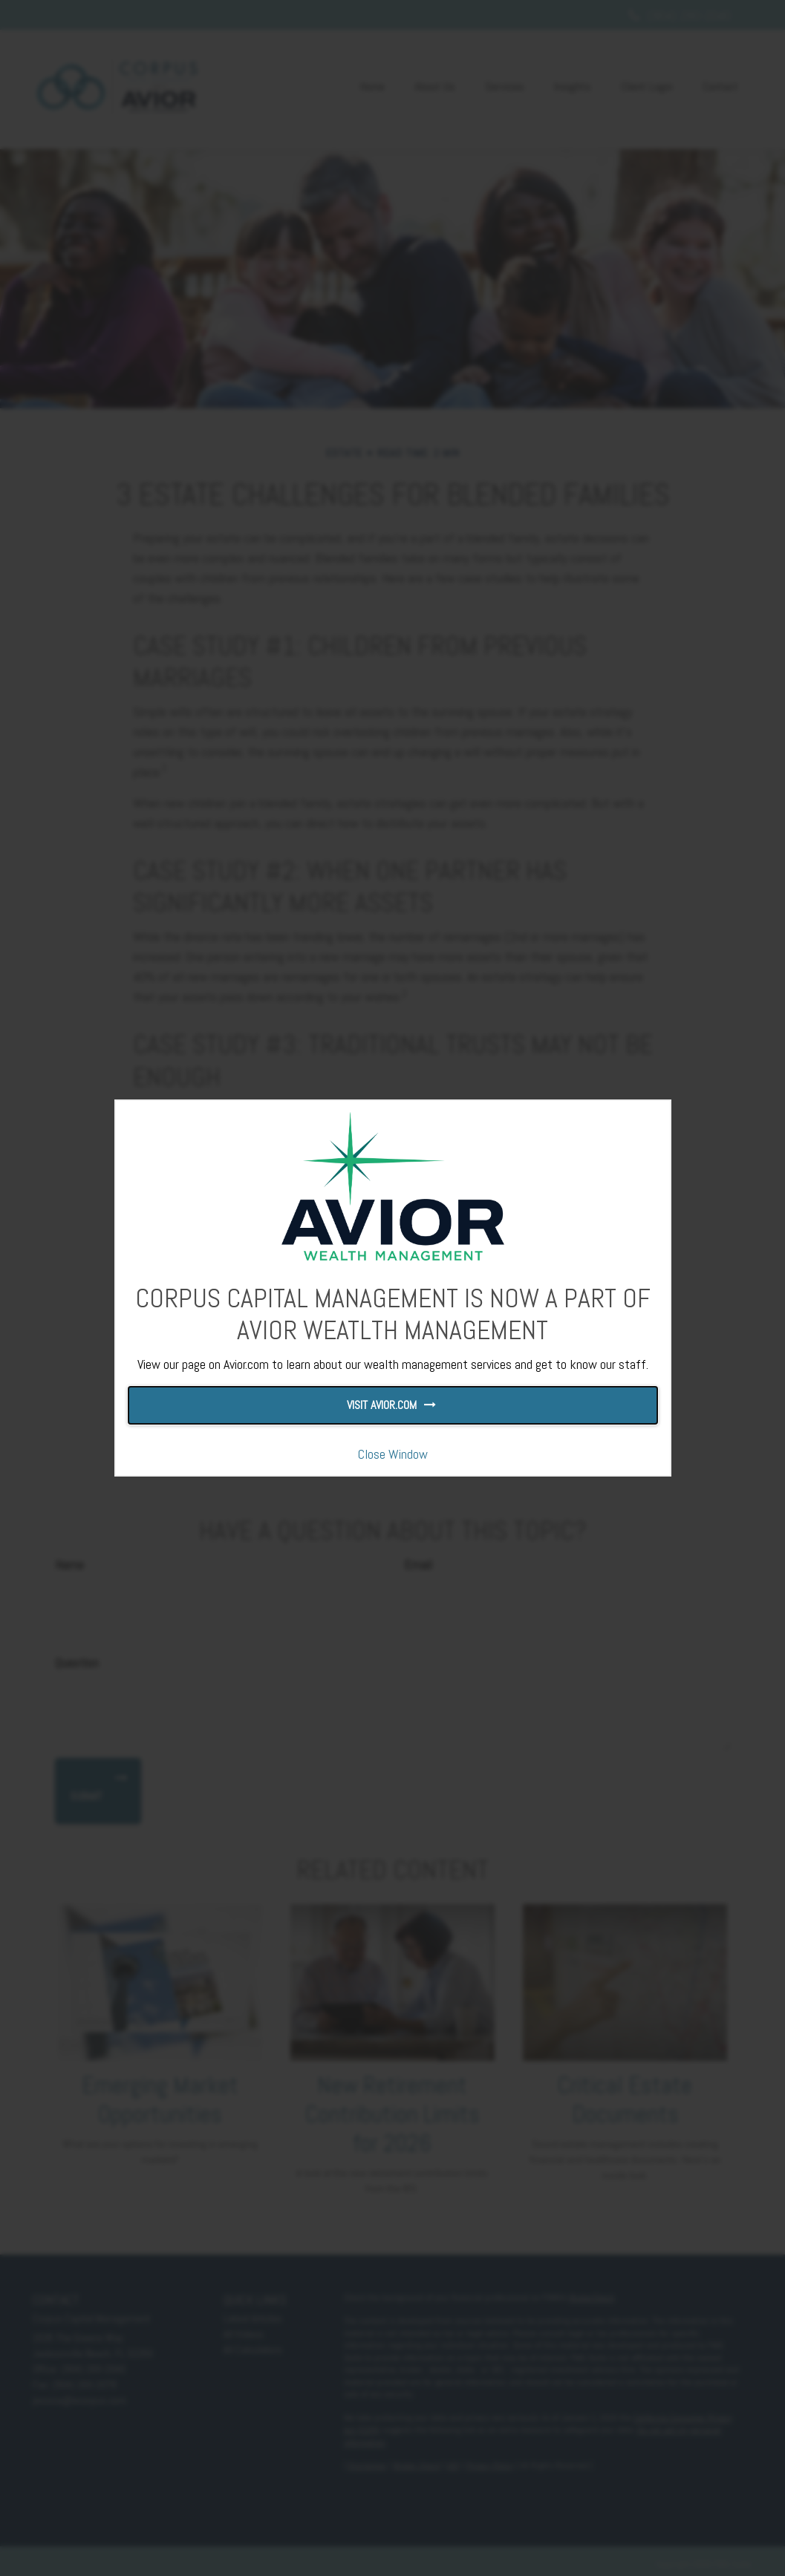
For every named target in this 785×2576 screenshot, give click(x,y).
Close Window (393, 1453)
